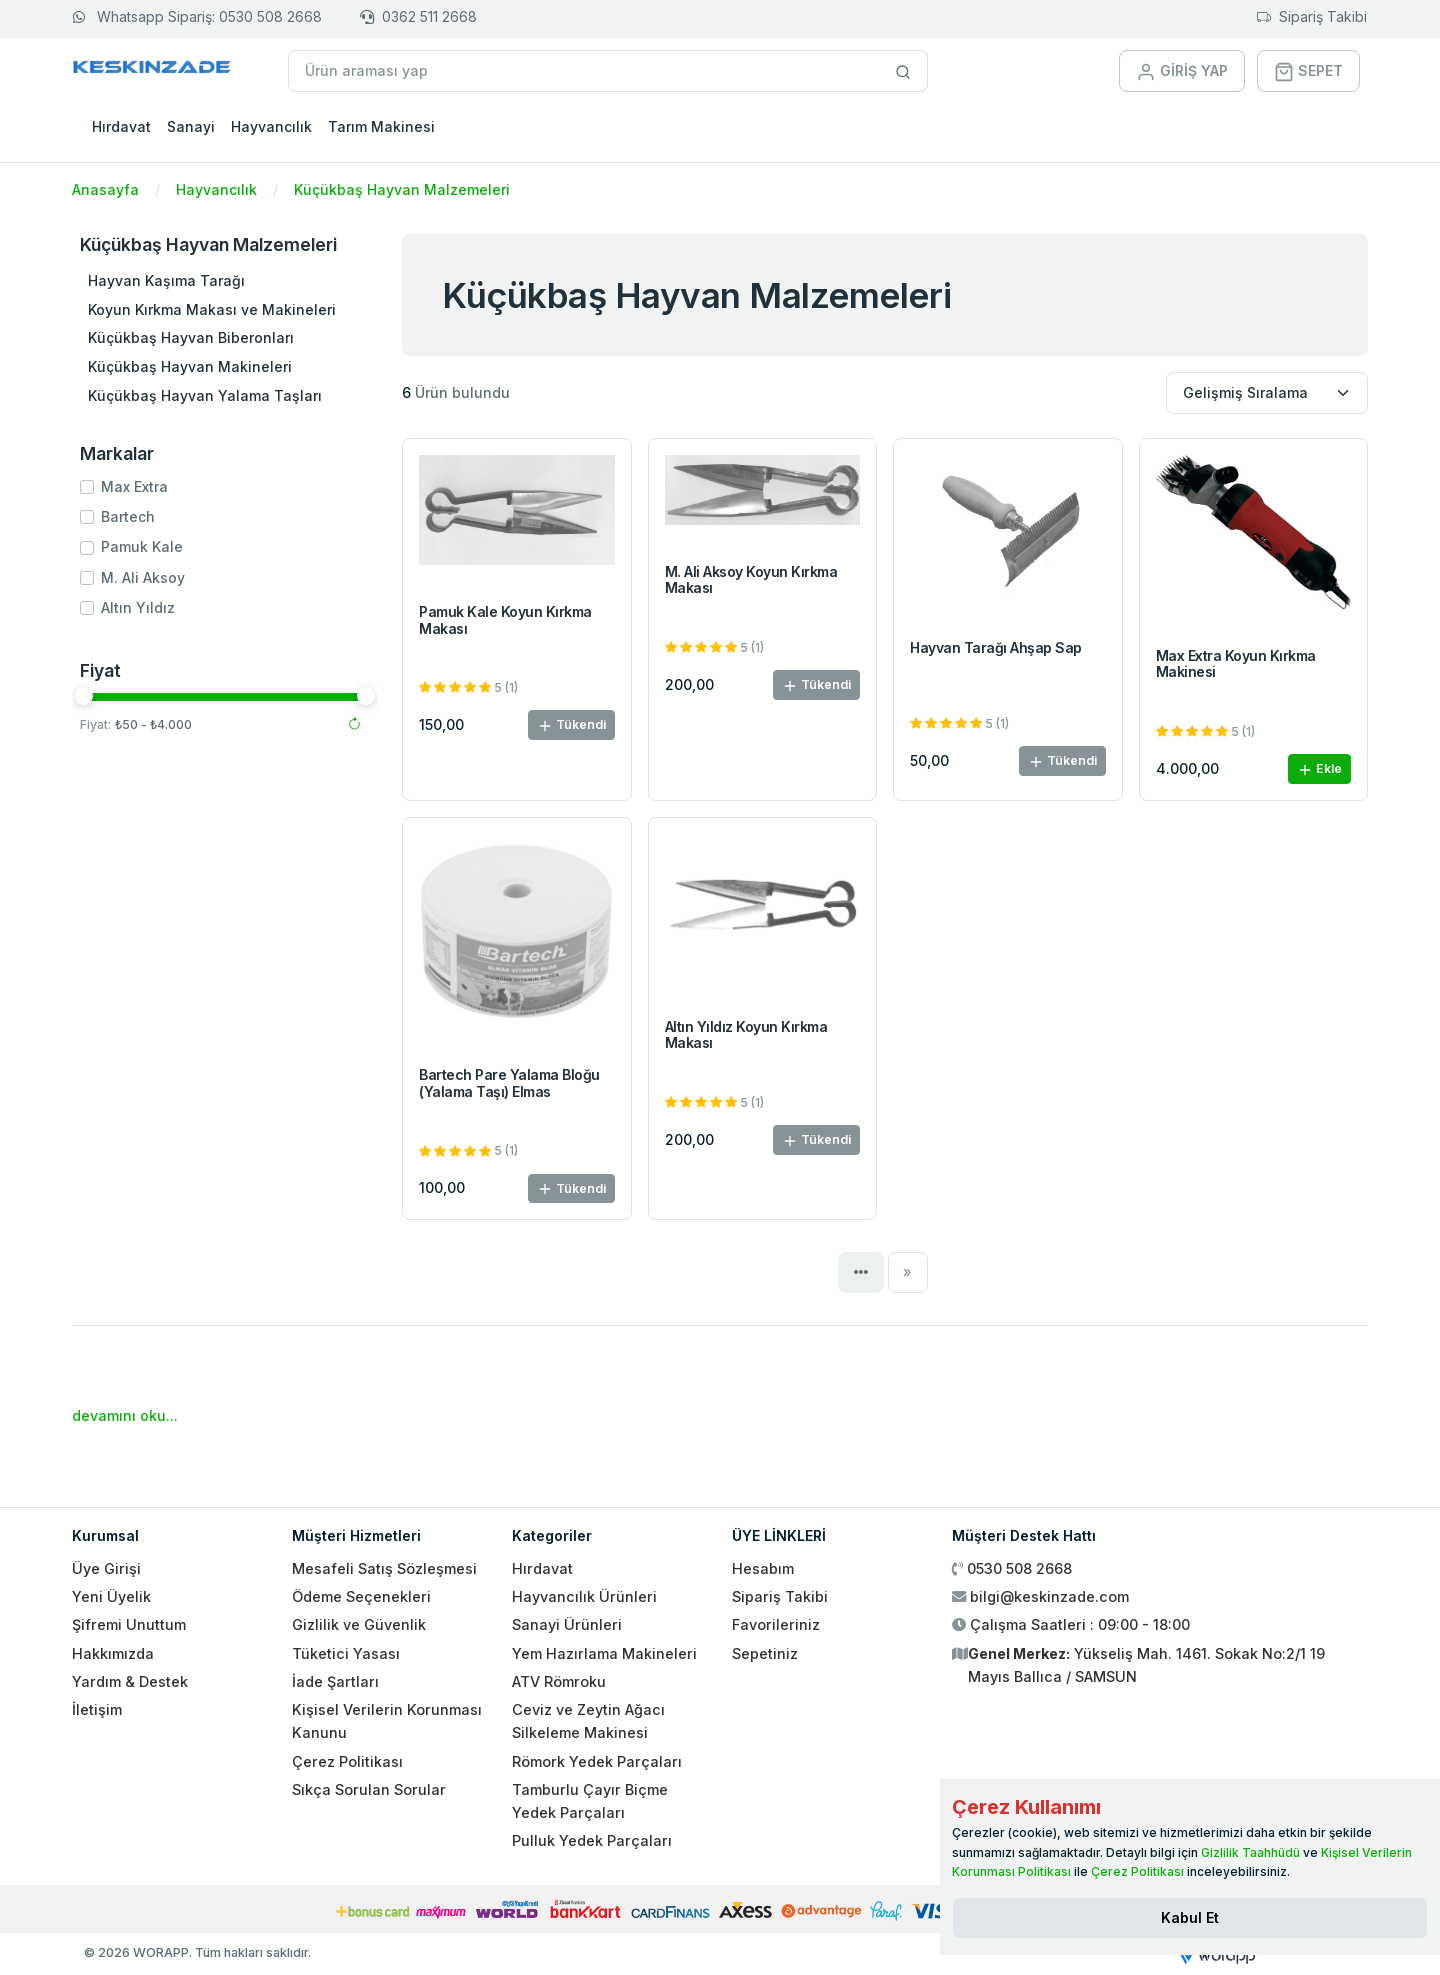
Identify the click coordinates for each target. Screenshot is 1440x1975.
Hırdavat (121, 126)
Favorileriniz (776, 1624)
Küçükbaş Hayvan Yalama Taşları (205, 395)
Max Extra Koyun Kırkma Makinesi (1236, 664)
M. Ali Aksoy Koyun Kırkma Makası (751, 580)
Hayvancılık (271, 126)
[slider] (84, 696)
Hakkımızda (113, 1653)
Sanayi (191, 126)
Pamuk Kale (142, 546)
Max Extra (134, 486)
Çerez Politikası (347, 1761)
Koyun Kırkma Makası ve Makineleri (212, 309)
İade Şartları (335, 1681)
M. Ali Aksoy (143, 577)
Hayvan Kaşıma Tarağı (166, 280)
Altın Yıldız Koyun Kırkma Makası (746, 1035)
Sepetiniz (765, 1653)
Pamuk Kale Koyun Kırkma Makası (505, 620)
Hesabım (763, 1568)
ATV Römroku (559, 1681)
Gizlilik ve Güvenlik (359, 1624)
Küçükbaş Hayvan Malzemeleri (402, 189)
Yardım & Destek (130, 1681)
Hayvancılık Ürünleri (584, 1596)
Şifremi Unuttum (129, 1624)
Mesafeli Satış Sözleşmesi (384, 1568)
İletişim (97, 1709)
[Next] (908, 1272)
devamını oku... (125, 1415)
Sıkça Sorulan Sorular (369, 1789)
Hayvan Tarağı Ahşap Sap (996, 647)
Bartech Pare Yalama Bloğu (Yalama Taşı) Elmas (509, 1083)
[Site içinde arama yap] (903, 71)
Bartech (128, 516)
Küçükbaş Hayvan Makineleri (190, 366)
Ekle (1319, 769)
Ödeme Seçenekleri (361, 1596)
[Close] (1190, 1918)
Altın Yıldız (138, 607)
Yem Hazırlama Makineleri (604, 1653)
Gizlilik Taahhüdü (1250, 1852)
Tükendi (571, 725)
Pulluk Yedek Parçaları (592, 1840)
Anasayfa (105, 189)
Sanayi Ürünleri (567, 1624)
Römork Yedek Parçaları (597, 1761)
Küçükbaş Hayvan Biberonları (191, 337)
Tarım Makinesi (381, 126)
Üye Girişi (106, 1568)
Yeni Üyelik (111, 1596)
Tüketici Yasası (346, 1653)
